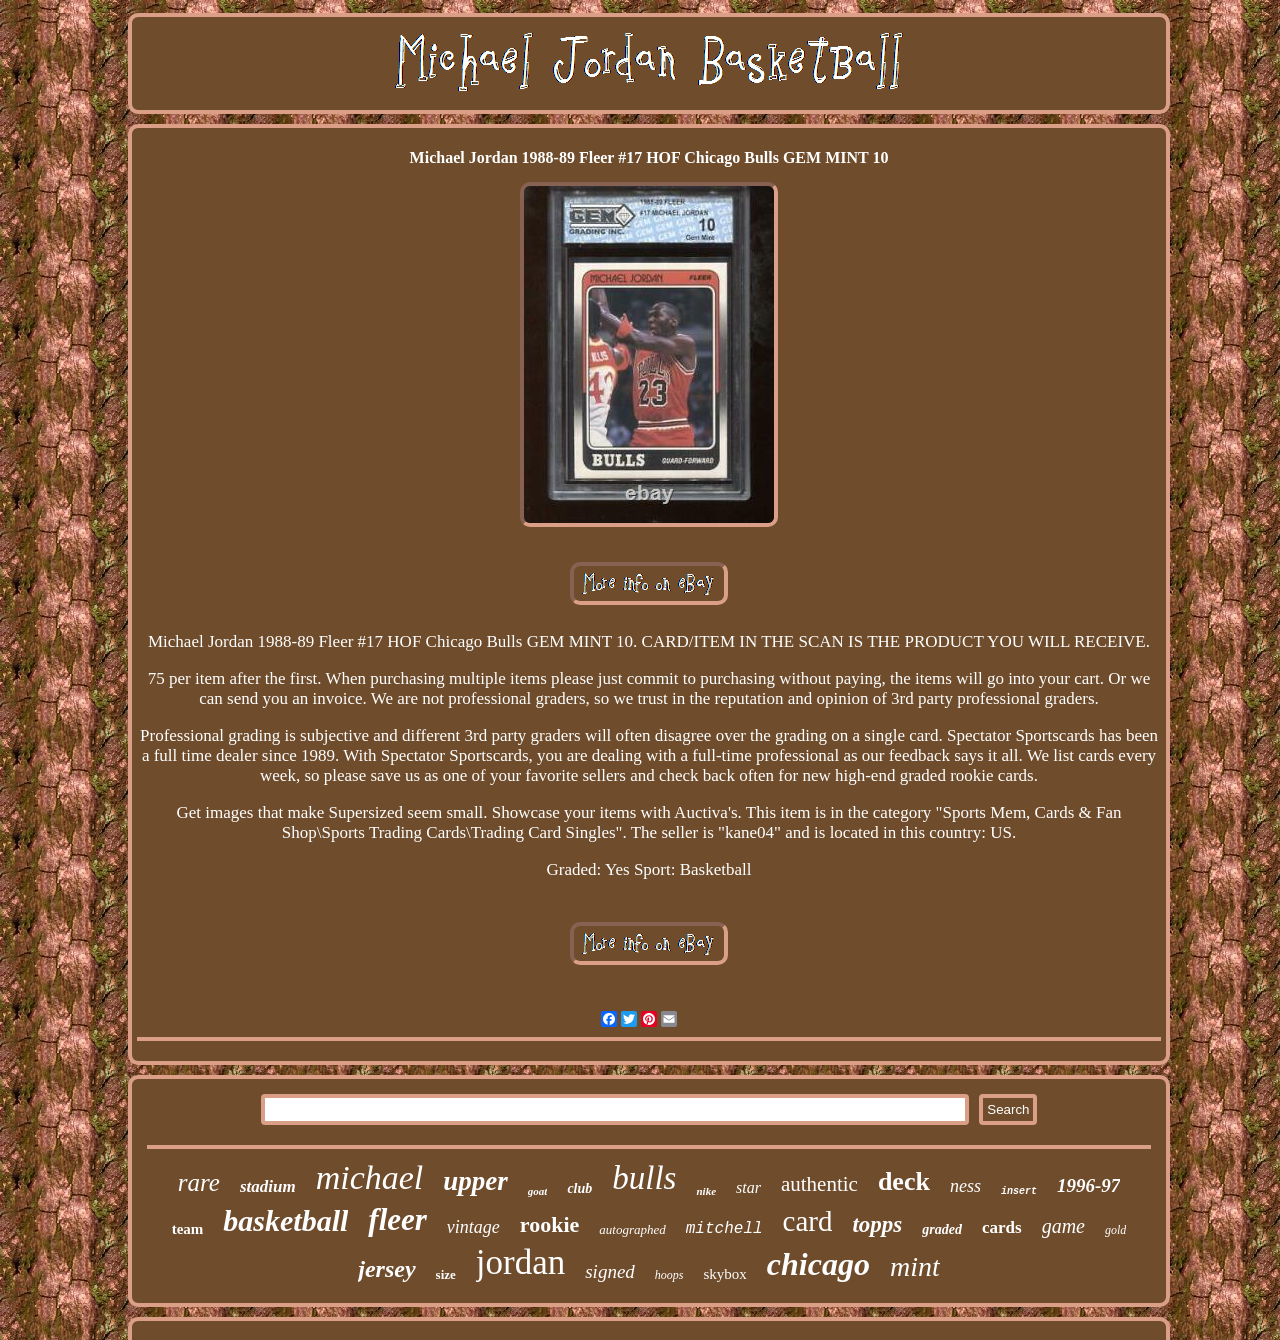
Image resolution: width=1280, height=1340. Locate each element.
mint (915, 1266)
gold (1115, 1230)
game (1063, 1226)
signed (610, 1271)
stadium (268, 1186)
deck (904, 1181)
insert (1019, 1191)
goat (538, 1191)
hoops (669, 1275)
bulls (644, 1178)
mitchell (724, 1229)
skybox (725, 1274)
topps (877, 1224)
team (188, 1229)
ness (965, 1186)
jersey (386, 1269)
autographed (632, 1229)
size (446, 1274)
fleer (397, 1219)
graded (942, 1229)
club (579, 1188)
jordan (520, 1262)
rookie (549, 1224)
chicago (818, 1264)
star (748, 1187)
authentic (819, 1184)
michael (370, 1177)
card (808, 1221)
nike (706, 1191)
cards (1002, 1227)
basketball (285, 1220)
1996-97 (1088, 1185)
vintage (473, 1227)
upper (475, 1181)
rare (199, 1182)
